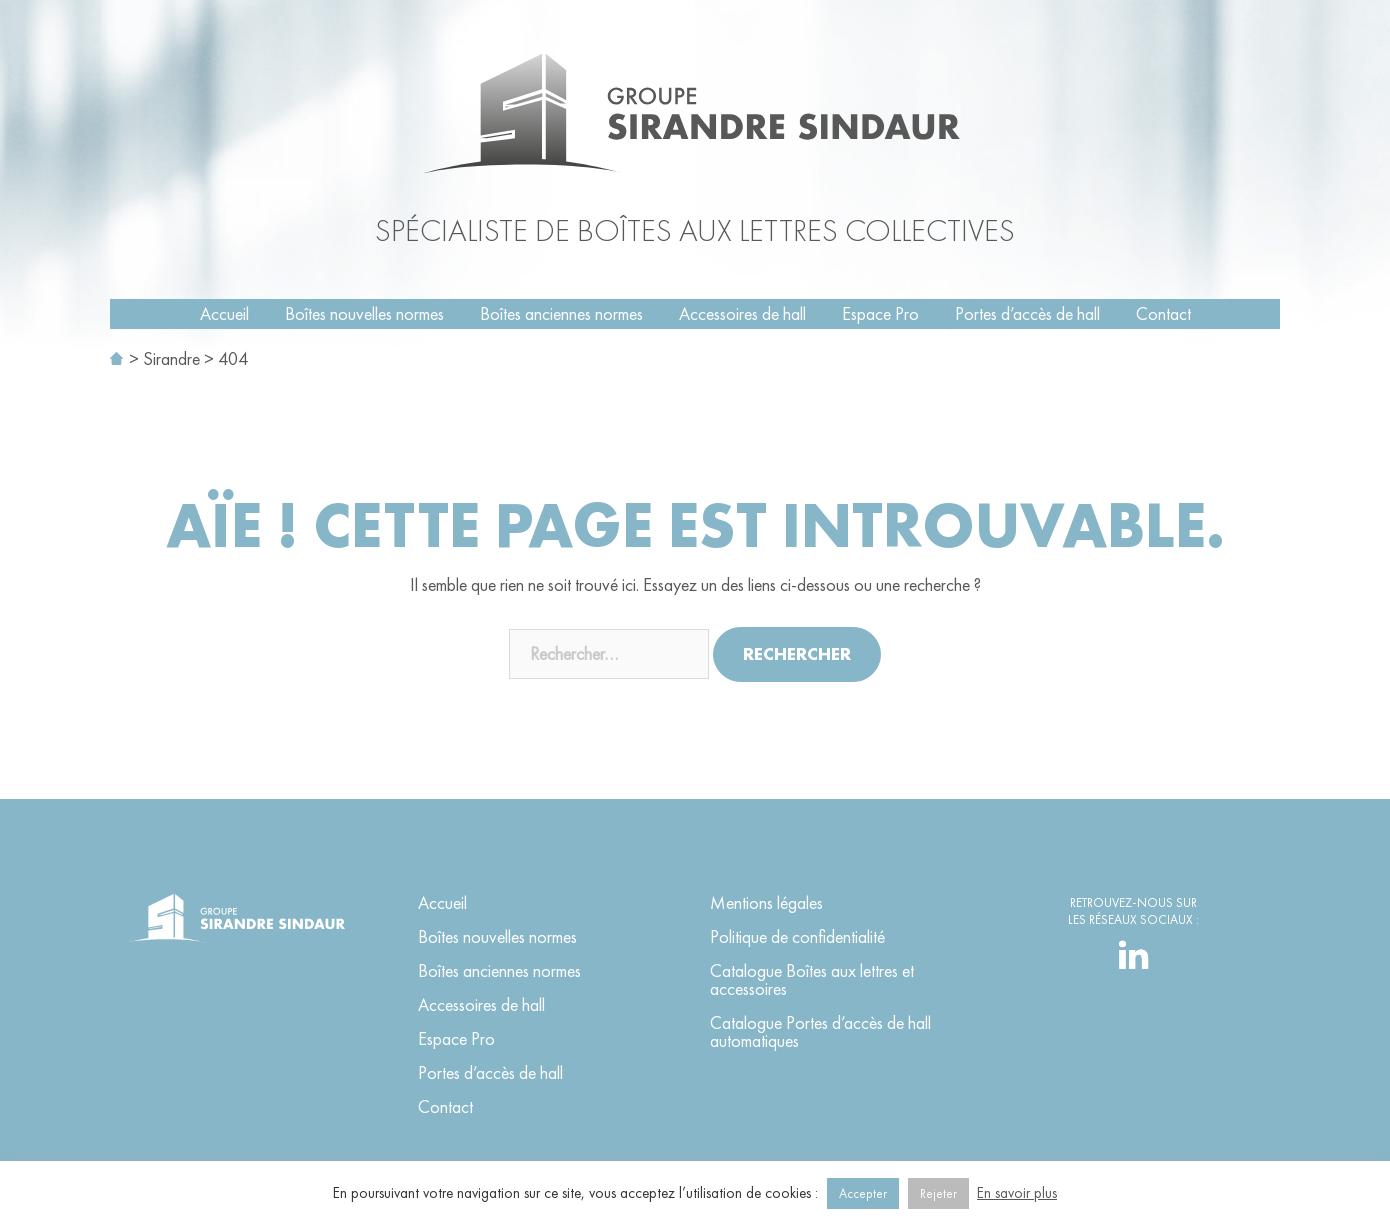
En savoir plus (1017, 1193)
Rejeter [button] (938, 1193)
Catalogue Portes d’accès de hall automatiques (820, 1031)
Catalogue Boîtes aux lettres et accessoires (812, 979)
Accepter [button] (863, 1193)
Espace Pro (880, 313)
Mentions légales (766, 902)
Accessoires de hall (742, 313)
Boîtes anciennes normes (561, 313)
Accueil (224, 313)
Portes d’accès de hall (1027, 313)
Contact (1163, 313)
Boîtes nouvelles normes (364, 313)
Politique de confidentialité (797, 936)
